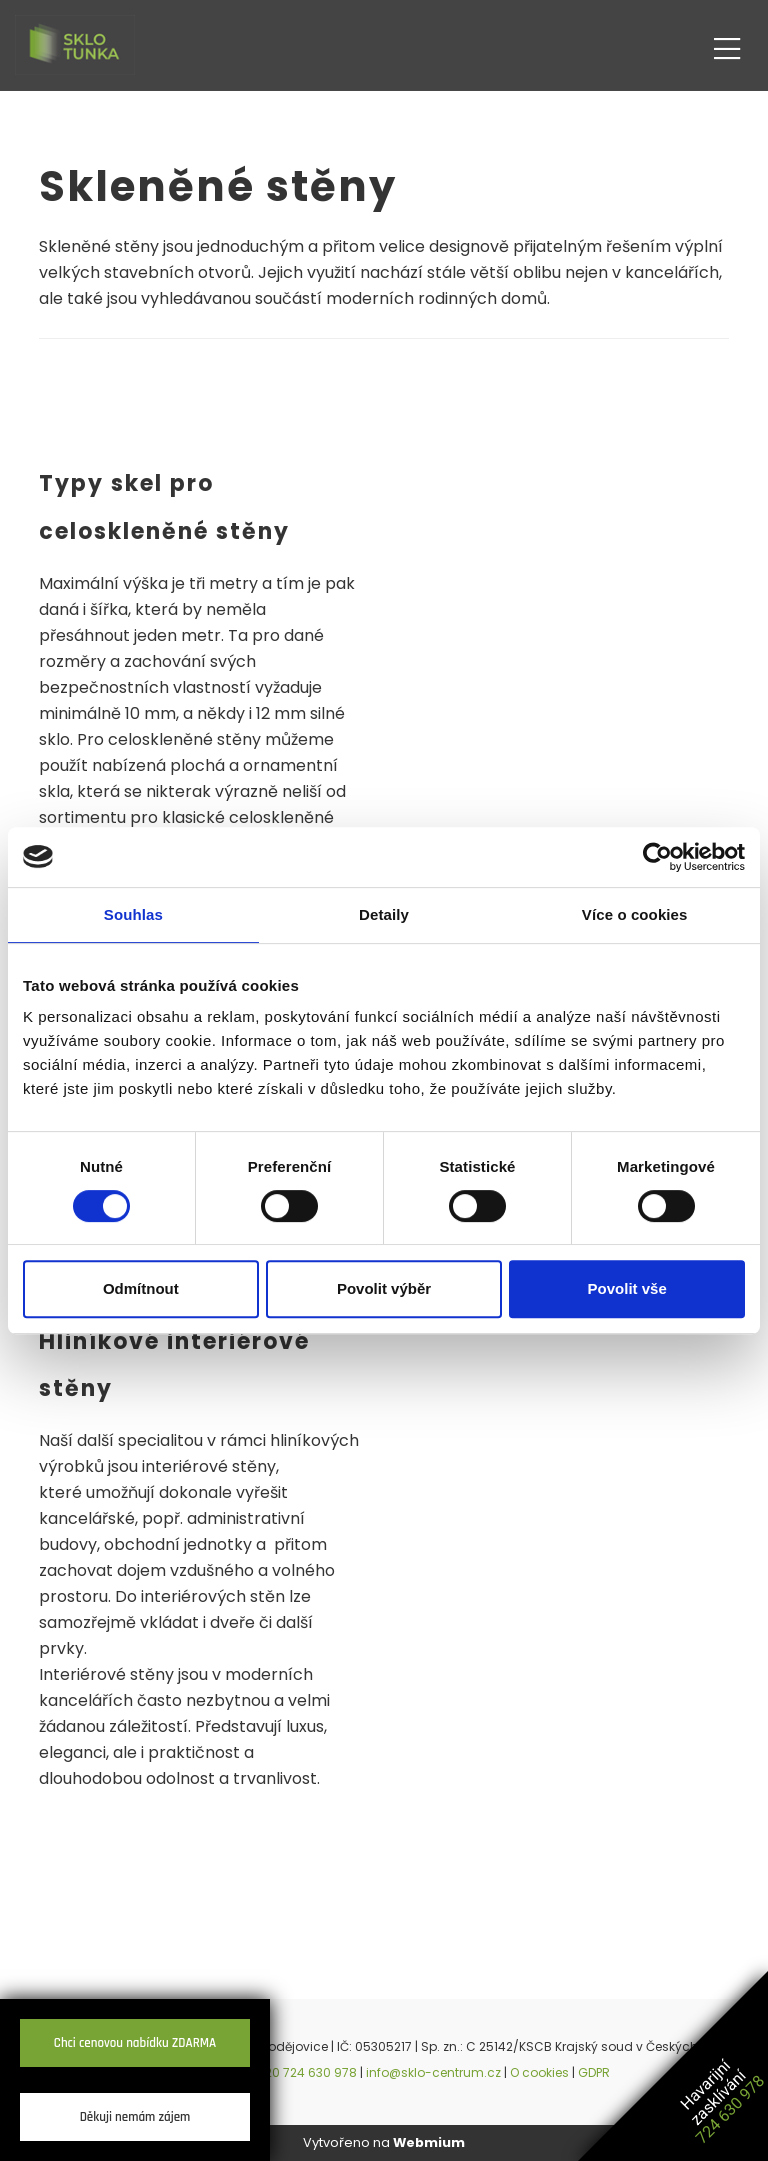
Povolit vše (627, 1288)
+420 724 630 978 (302, 2072)
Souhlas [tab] (133, 914)
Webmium (429, 2142)
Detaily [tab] (384, 914)
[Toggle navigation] (727, 45)
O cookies (539, 2072)
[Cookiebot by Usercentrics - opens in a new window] (657, 857)
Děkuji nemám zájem (135, 2117)
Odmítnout (141, 1288)
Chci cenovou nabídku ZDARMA (135, 2043)
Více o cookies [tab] (635, 914)
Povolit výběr (384, 1288)
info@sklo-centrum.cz (433, 2072)
